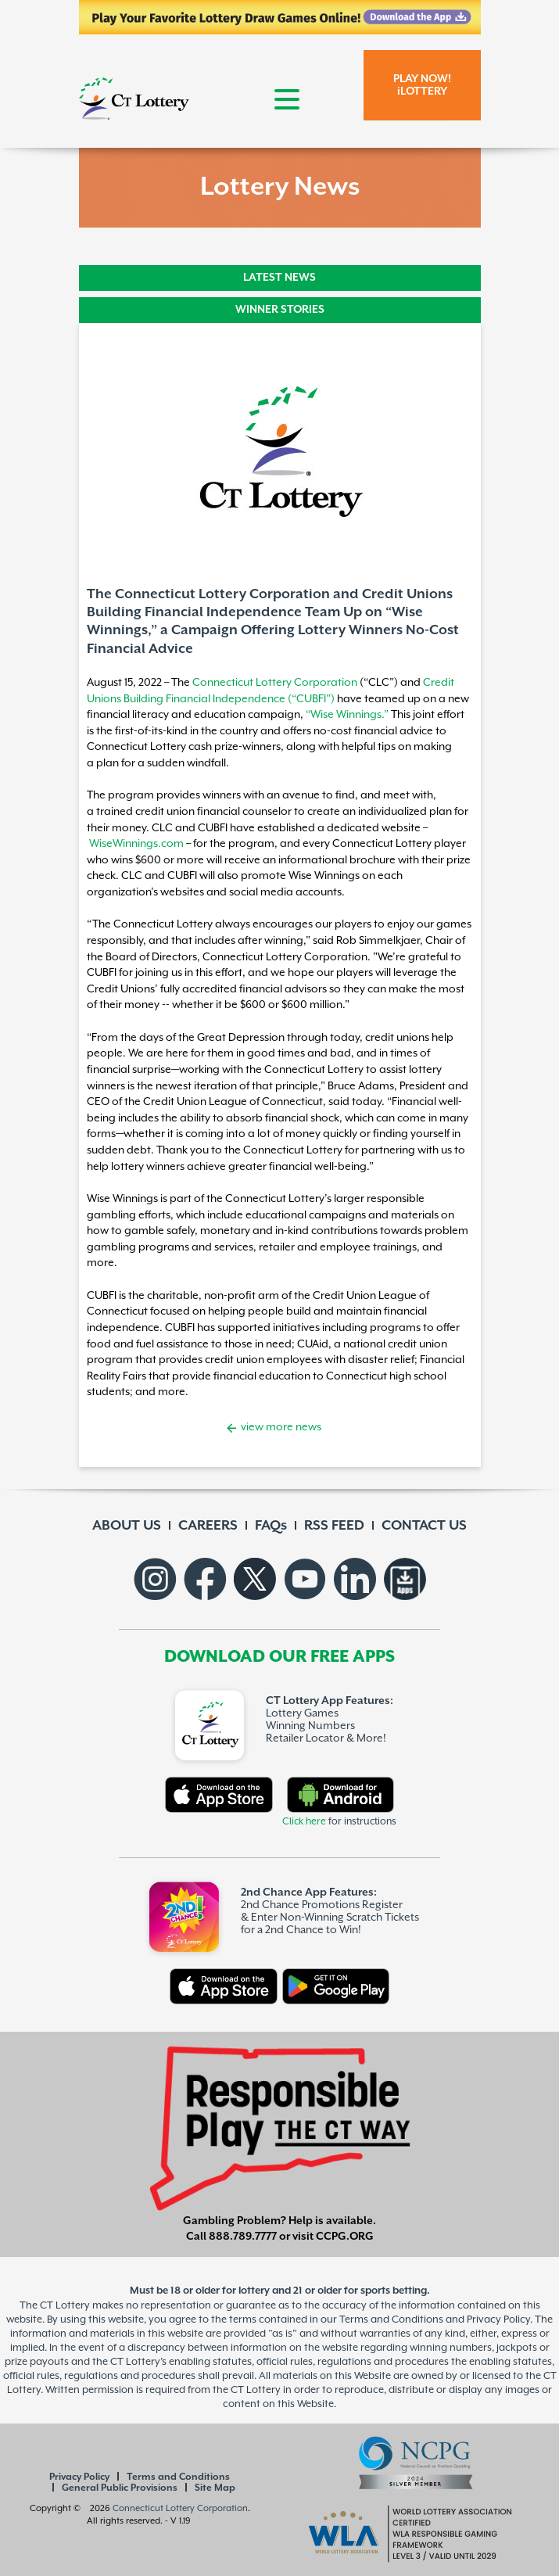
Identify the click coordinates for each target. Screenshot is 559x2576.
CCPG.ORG (345, 2236)
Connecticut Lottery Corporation (274, 682)
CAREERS (208, 1526)
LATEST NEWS (279, 277)
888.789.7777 (243, 2236)
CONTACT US (424, 1526)
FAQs (271, 1526)
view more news (279, 1427)
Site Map (215, 2488)
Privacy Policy (79, 2477)
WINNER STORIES (279, 309)
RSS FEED (334, 1526)
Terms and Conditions (178, 2477)
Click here (304, 1822)
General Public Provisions (119, 2488)
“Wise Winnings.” (347, 714)
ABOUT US (126, 1526)
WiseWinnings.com (136, 843)
